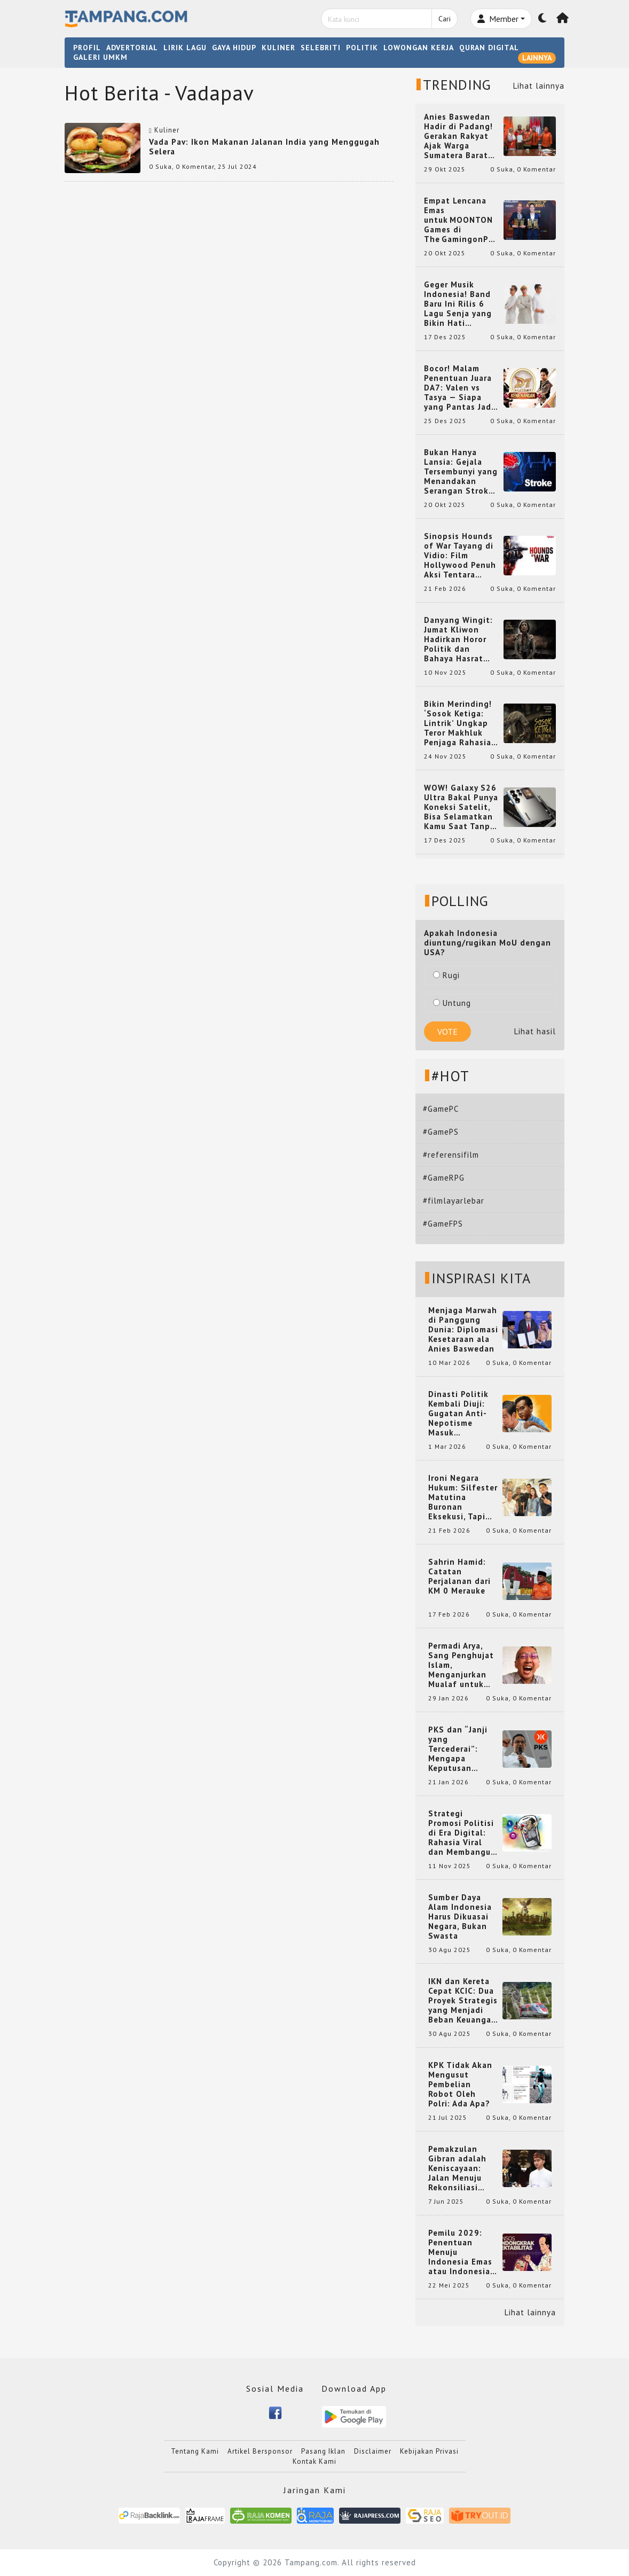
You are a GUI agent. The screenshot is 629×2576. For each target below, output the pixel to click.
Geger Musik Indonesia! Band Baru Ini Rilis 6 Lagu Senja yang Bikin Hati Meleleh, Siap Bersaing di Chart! (461, 304)
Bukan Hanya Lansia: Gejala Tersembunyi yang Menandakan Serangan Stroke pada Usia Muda (461, 472)
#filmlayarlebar (453, 1201)
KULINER (278, 47)
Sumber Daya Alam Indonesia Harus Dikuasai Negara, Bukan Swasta (460, 1917)
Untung (452, 1003)
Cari (444, 19)
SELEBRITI (321, 47)
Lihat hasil (535, 1031)
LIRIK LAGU (185, 47)
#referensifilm (451, 1155)
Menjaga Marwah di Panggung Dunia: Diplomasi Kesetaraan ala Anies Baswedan (463, 1330)
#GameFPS (443, 1224)
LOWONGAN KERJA (418, 47)
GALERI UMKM (100, 57)
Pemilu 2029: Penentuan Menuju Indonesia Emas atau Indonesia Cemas (460, 2252)
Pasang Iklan (323, 2451)
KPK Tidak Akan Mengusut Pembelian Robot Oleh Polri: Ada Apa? (460, 2084)
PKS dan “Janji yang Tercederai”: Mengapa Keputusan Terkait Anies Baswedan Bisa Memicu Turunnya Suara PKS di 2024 (463, 1749)
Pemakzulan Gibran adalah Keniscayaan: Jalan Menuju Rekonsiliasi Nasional (457, 2168)
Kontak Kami (314, 2461)
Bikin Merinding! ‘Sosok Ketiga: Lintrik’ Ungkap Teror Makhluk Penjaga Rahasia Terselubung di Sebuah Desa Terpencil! (458, 723)
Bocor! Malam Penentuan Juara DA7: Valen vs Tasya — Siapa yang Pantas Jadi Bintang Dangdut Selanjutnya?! (460, 388)
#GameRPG (444, 1178)
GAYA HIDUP (234, 47)
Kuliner (166, 130)
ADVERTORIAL (132, 47)
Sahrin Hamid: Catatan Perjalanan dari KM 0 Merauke (459, 1576)
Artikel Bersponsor (260, 2451)
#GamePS (441, 1132)
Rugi (446, 975)
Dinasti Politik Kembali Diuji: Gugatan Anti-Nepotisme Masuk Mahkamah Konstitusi (458, 1414)
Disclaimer (372, 2451)
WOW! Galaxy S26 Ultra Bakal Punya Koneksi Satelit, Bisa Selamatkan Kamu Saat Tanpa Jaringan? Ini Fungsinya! (461, 807)
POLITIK (362, 47)
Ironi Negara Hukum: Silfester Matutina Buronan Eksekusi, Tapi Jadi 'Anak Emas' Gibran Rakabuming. (463, 1497)
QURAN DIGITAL (489, 47)
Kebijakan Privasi (429, 2451)
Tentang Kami (195, 2451)
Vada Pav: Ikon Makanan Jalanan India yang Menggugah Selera (264, 147)
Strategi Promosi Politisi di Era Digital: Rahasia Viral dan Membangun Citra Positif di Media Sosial (462, 1833)
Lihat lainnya (538, 86)
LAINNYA (537, 58)
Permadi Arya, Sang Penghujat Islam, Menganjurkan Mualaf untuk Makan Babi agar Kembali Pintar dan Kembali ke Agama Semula (462, 1665)
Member (497, 18)
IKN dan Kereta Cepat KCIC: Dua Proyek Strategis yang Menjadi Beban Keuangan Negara (463, 2001)
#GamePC (441, 1109)
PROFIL (87, 47)
